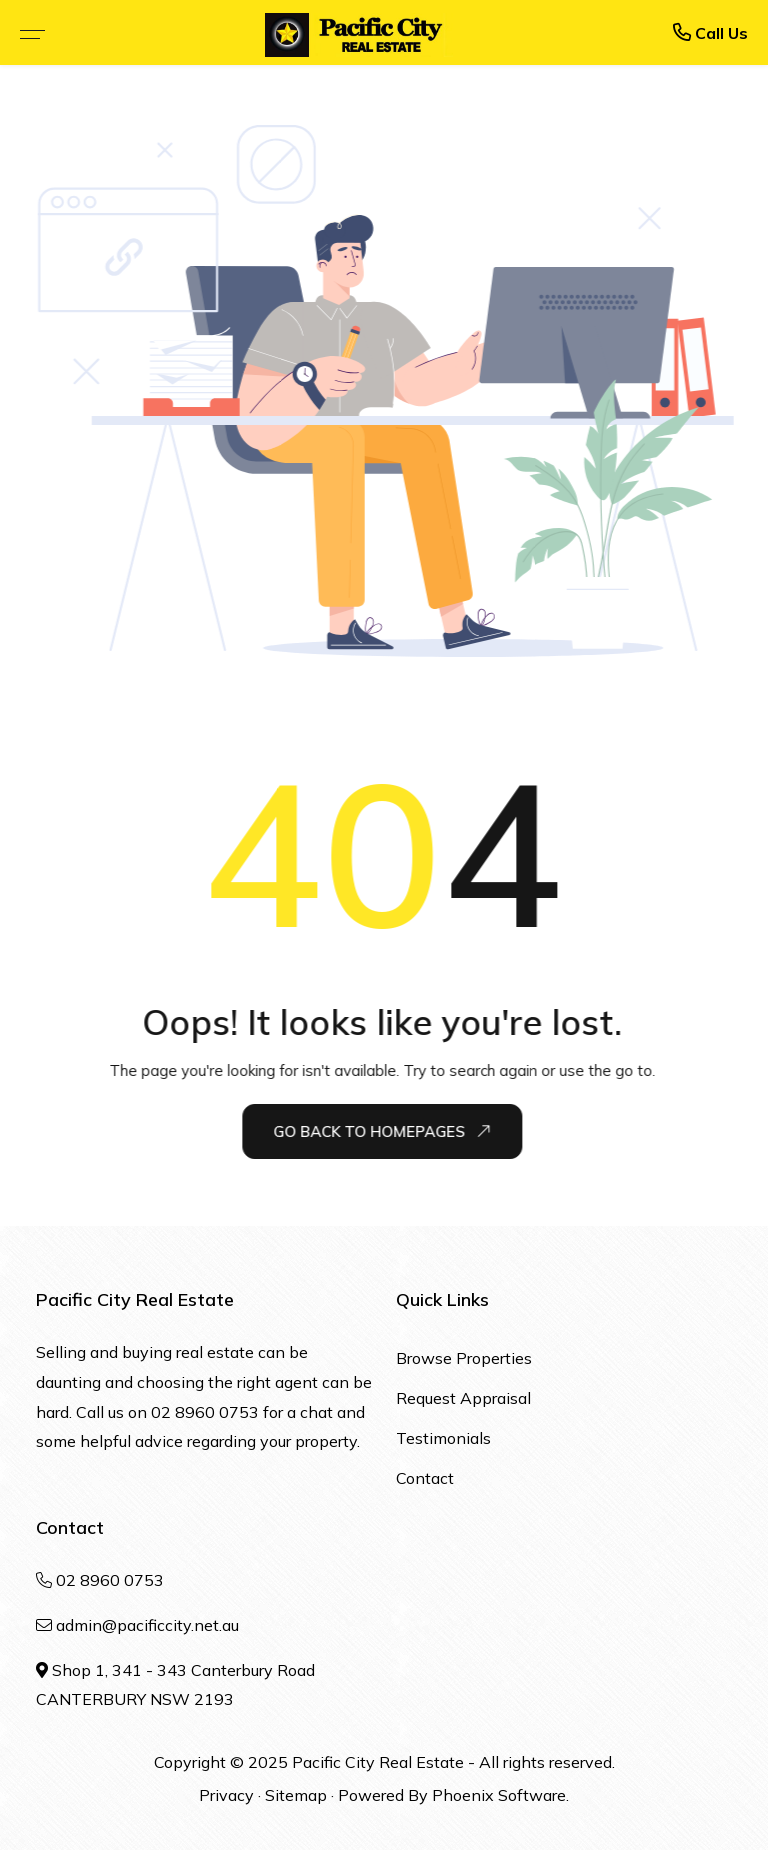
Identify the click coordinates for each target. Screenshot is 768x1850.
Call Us (710, 32)
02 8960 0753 (205, 1412)
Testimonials (443, 1438)
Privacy (226, 1795)
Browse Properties (464, 1358)
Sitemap (296, 1795)
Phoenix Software (499, 1795)
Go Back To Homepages (382, 1132)
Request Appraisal (463, 1398)
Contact (425, 1478)
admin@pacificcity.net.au (147, 1625)
